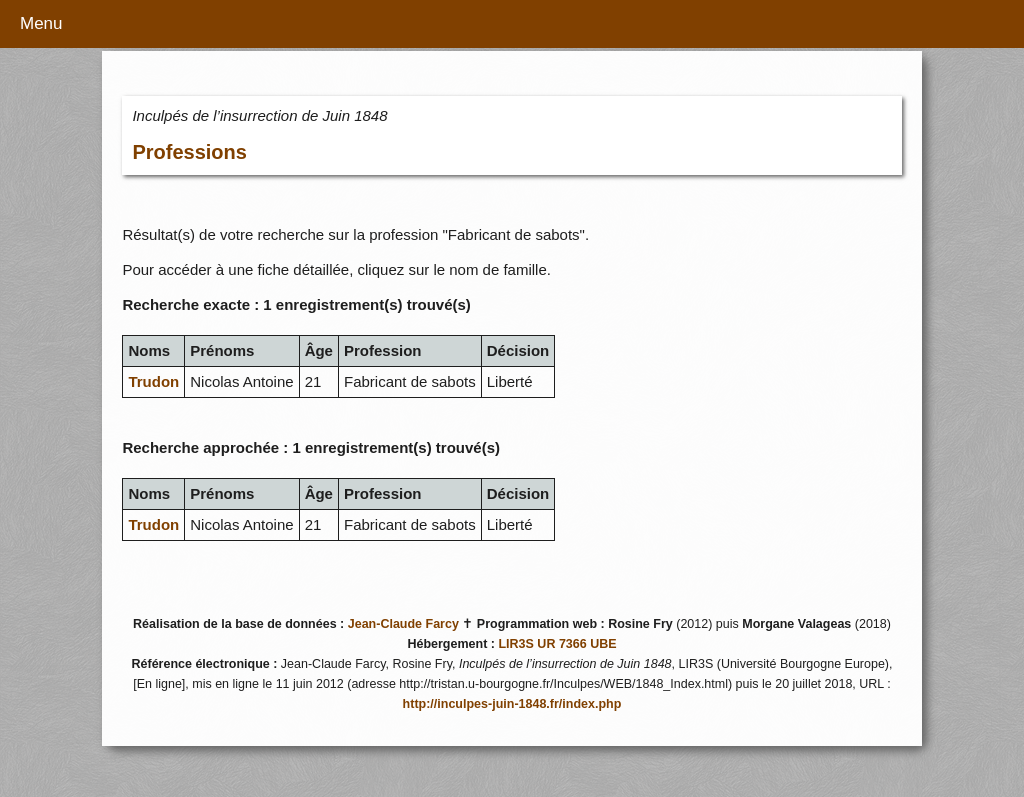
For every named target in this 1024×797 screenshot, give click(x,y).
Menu (41, 23)
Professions (189, 152)
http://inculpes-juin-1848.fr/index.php (512, 704)
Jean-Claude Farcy (403, 624)
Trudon (153, 381)
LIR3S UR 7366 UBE (557, 644)
